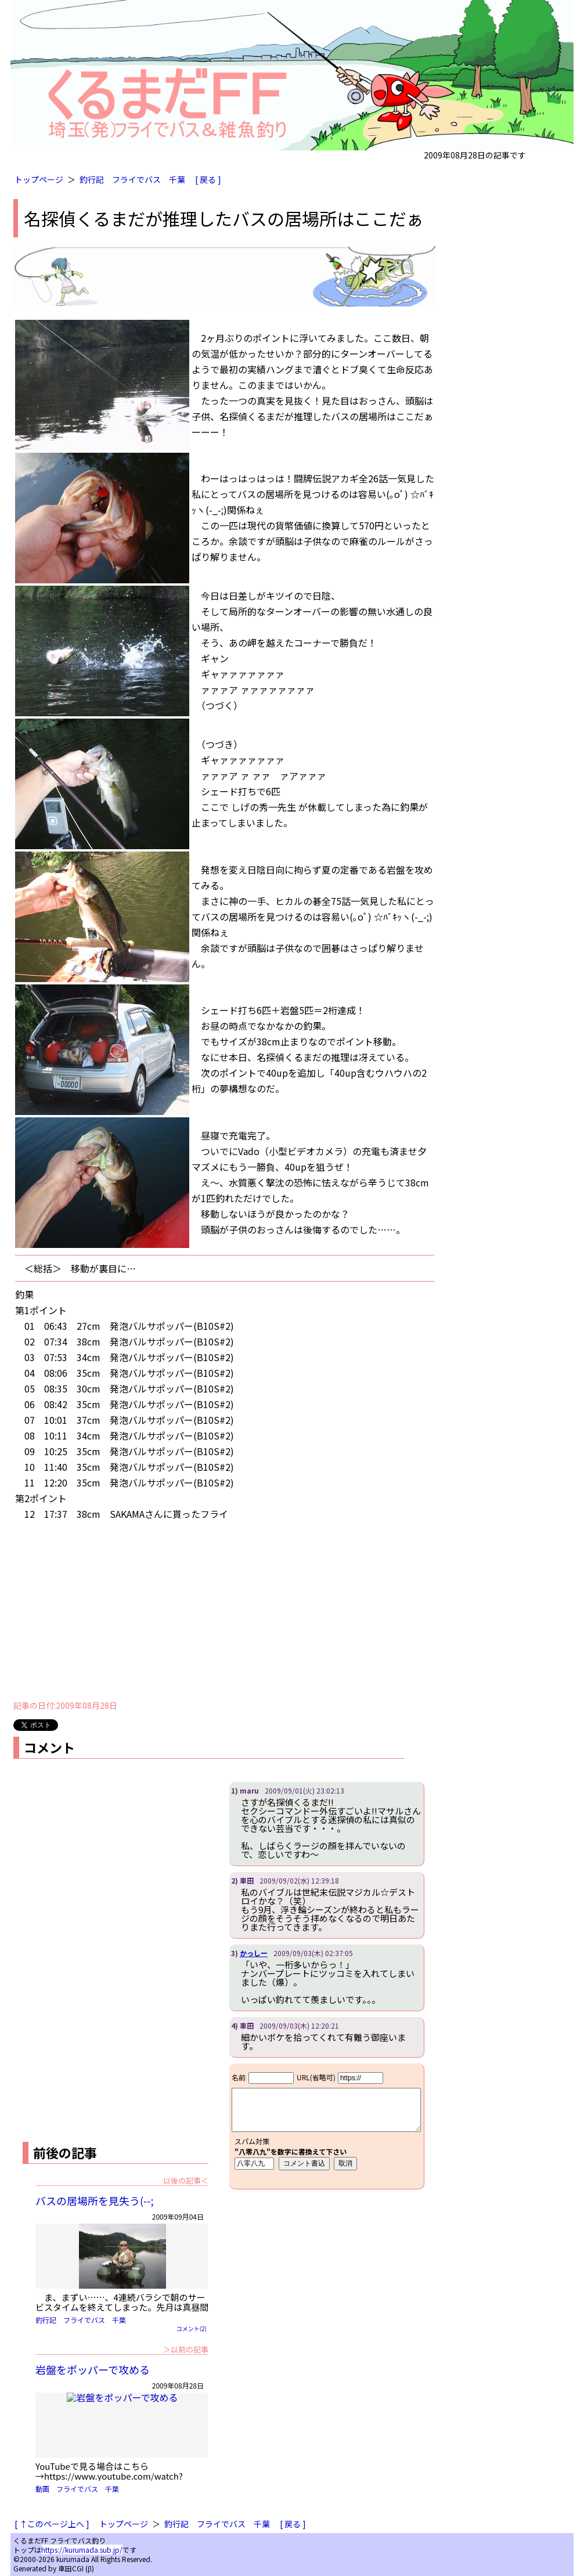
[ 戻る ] (208, 179)
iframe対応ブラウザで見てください (326, 2126)
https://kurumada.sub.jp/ (81, 2550)
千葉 (177, 179)
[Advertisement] (224, 1610)
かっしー (254, 1953)
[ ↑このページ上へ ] (52, 2524)
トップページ (39, 179)
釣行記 (92, 179)
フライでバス (136, 179)
